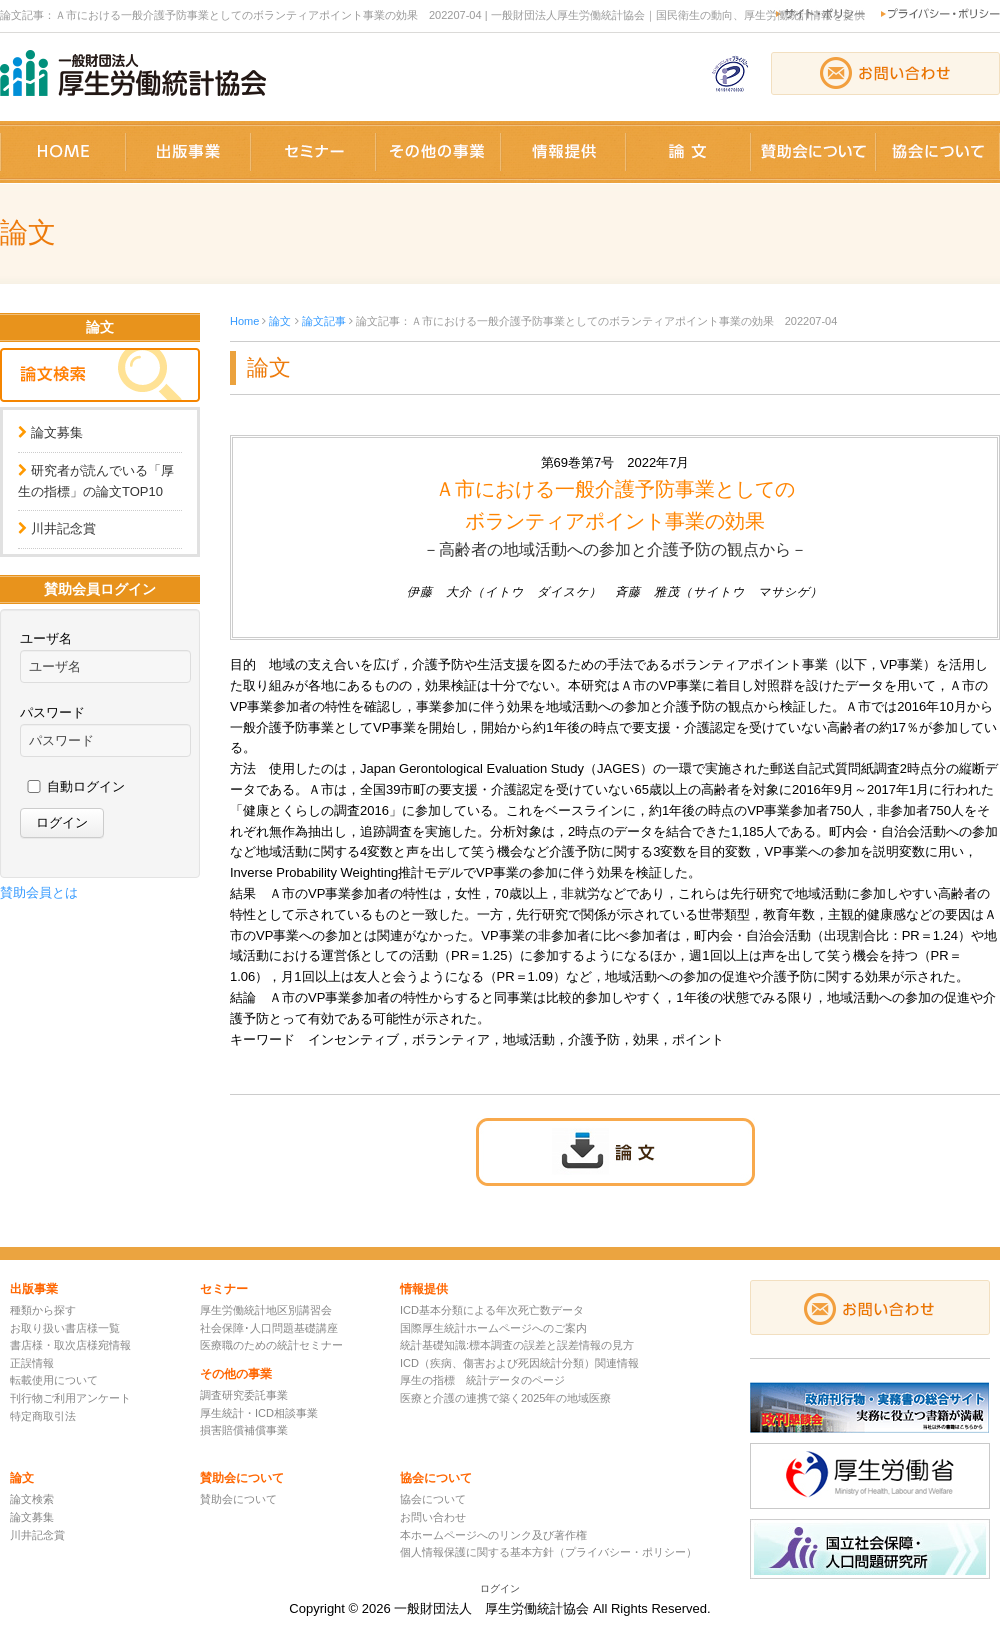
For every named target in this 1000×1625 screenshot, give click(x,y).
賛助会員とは (39, 892)
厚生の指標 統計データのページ (482, 1380)
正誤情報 (32, 1363)
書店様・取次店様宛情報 (70, 1345)
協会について (433, 1499)
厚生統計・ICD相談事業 (259, 1413)
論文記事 (324, 321)
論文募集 (57, 432)
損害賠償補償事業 (244, 1430)
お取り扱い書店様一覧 (65, 1328)
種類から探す (43, 1310)
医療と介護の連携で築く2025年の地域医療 (505, 1398)
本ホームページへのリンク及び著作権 (493, 1535)
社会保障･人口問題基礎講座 (269, 1328)
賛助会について (238, 1499)
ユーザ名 (46, 638)
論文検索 (32, 1499)
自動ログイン (86, 786)
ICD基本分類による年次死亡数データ (492, 1310)
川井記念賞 (63, 528)
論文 (280, 321)
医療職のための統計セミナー (271, 1345)
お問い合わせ (433, 1517)
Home (244, 321)
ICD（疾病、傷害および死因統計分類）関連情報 (519, 1363)
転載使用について (54, 1380)
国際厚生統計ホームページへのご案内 (493, 1328)
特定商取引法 (43, 1416)
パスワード (52, 712)
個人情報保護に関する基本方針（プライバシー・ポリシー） (548, 1552)
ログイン (500, 1588)
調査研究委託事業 (244, 1395)
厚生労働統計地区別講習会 (266, 1310)
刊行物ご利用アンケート (70, 1398)
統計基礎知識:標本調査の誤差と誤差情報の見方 (517, 1345)
